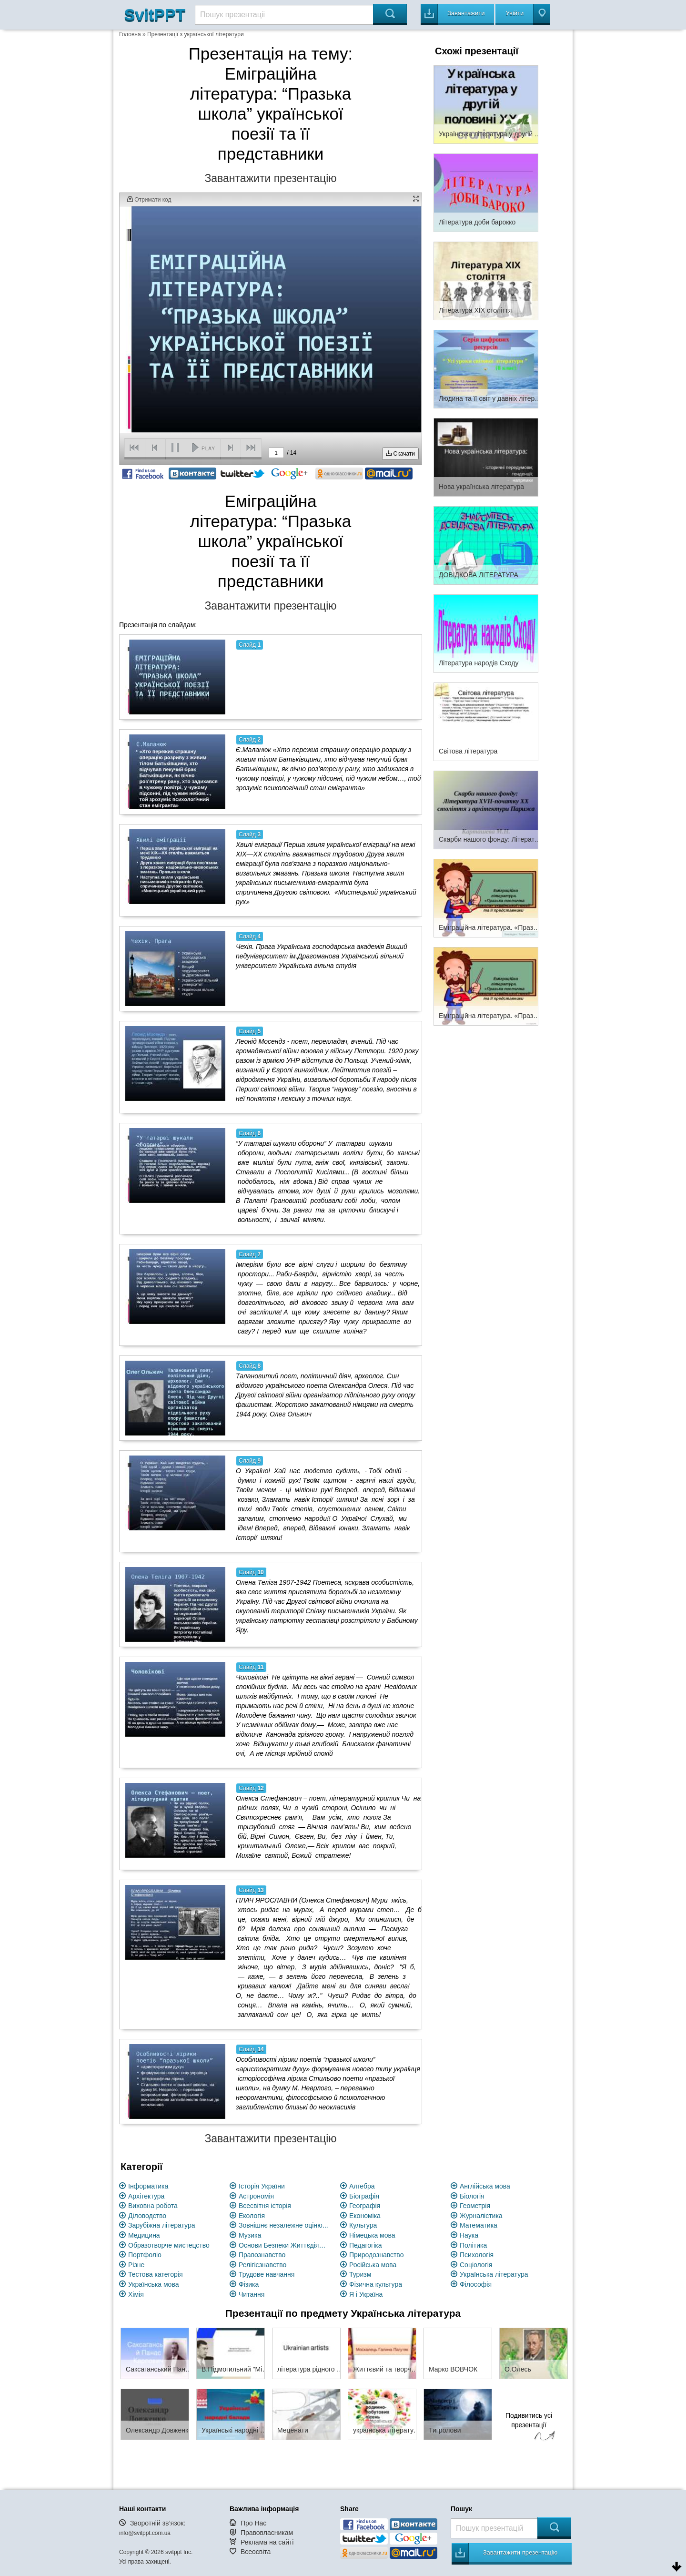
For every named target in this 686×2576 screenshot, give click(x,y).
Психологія (477, 2255)
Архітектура (146, 2196)
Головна (130, 34)
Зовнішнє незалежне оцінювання (284, 2225)
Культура (363, 2225)
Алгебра (362, 2186)
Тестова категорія (155, 2274)
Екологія (252, 2216)
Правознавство (262, 2255)
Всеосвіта (256, 2552)
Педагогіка (365, 2245)
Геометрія (475, 2205)
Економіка (365, 2216)
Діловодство (147, 2216)
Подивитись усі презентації (528, 2428)
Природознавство (376, 2255)
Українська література (494, 2274)
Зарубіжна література (161, 2225)
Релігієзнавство (262, 2265)
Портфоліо (144, 2255)
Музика (250, 2235)
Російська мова (372, 2265)
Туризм (360, 2274)
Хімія (136, 2294)
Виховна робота (153, 2205)
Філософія (476, 2284)
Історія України (262, 2186)
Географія (364, 2205)
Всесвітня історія (265, 2205)
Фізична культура (375, 2284)
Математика (478, 2225)
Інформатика (148, 2186)
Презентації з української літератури (195, 34)
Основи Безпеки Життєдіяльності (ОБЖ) (284, 2245)
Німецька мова (372, 2235)
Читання (251, 2294)
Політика (473, 2245)
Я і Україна (366, 2294)
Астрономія (256, 2196)
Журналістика (481, 2216)
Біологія (472, 2196)
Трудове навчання (266, 2274)
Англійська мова (485, 2186)
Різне (136, 2265)
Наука (469, 2235)
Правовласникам (267, 2532)
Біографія (364, 2196)
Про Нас (253, 2523)
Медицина (144, 2235)
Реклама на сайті (267, 2542)
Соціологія (476, 2265)
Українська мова (153, 2284)
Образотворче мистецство (169, 2245)
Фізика (249, 2284)
